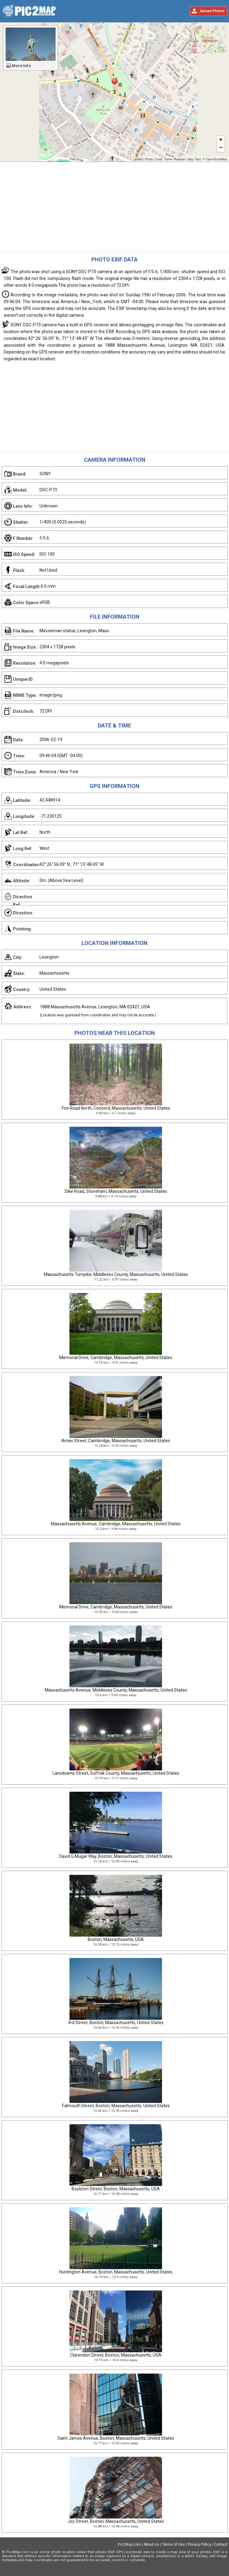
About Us (151, 2544)
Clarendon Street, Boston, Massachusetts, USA (115, 2355)
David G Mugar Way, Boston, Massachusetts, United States (115, 1856)
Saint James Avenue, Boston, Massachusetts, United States (115, 2438)
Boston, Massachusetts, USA (116, 1939)
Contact (220, 2544)
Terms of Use (173, 2544)
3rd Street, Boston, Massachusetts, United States (116, 2022)
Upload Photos (212, 11)
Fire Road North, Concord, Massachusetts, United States (116, 1108)
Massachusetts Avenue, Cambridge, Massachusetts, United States (116, 1523)
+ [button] (221, 140)
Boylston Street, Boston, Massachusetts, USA (116, 2188)
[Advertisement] (114, 208)
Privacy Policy (199, 2544)
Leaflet (138, 159)
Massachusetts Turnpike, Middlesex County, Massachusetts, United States (116, 1274)
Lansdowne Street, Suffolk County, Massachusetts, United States (115, 1773)
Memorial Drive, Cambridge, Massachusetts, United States (115, 1357)
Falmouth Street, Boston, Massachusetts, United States (116, 2105)
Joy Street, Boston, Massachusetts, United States (116, 2521)
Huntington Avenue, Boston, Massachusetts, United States (116, 2271)
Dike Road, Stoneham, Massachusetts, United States (116, 1191)
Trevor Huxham (174, 159)
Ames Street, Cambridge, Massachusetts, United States (115, 1440)
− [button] (221, 148)
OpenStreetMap (216, 159)
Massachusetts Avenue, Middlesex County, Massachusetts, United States (116, 1690)
